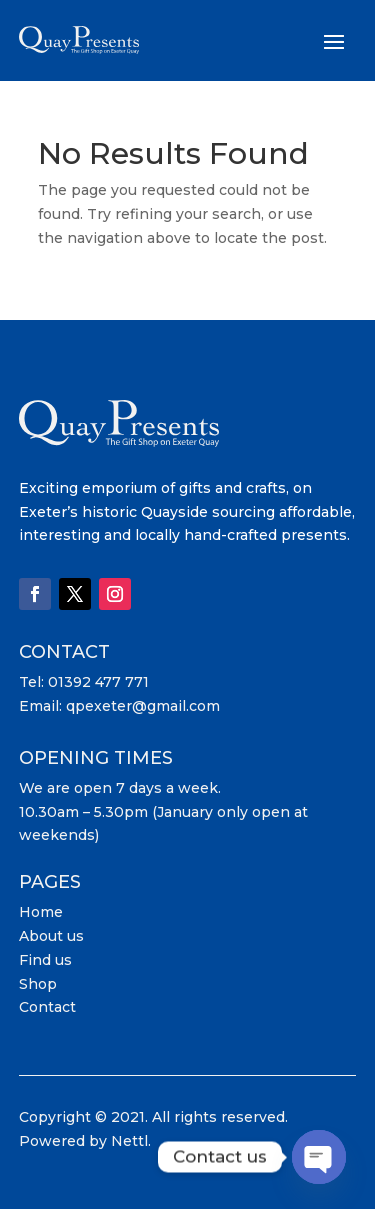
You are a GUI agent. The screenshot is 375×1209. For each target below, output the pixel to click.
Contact (47, 1007)
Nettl (129, 1141)
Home (41, 912)
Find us (45, 960)
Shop (38, 984)
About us (51, 936)
